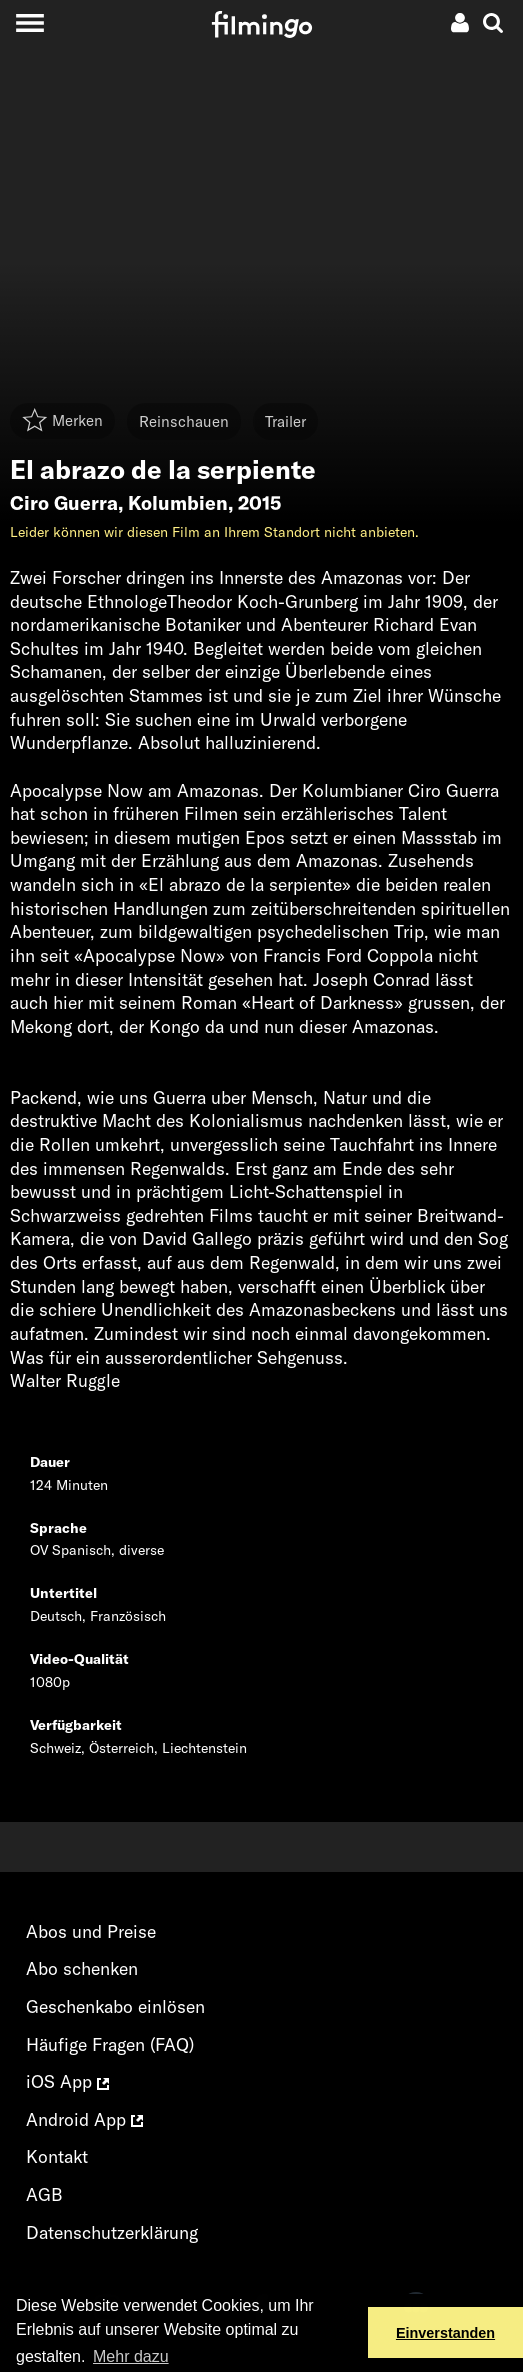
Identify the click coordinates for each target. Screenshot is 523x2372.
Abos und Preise (91, 1931)
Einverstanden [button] (445, 2333)
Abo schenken (82, 1968)
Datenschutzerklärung (112, 2232)
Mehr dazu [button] (131, 2356)
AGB (44, 2194)
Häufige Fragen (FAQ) (110, 2044)
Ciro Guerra (64, 503)
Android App (84, 2119)
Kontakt (57, 2156)
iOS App (67, 2081)
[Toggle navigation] (29, 22)
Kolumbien (178, 503)
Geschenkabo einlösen (115, 2006)
